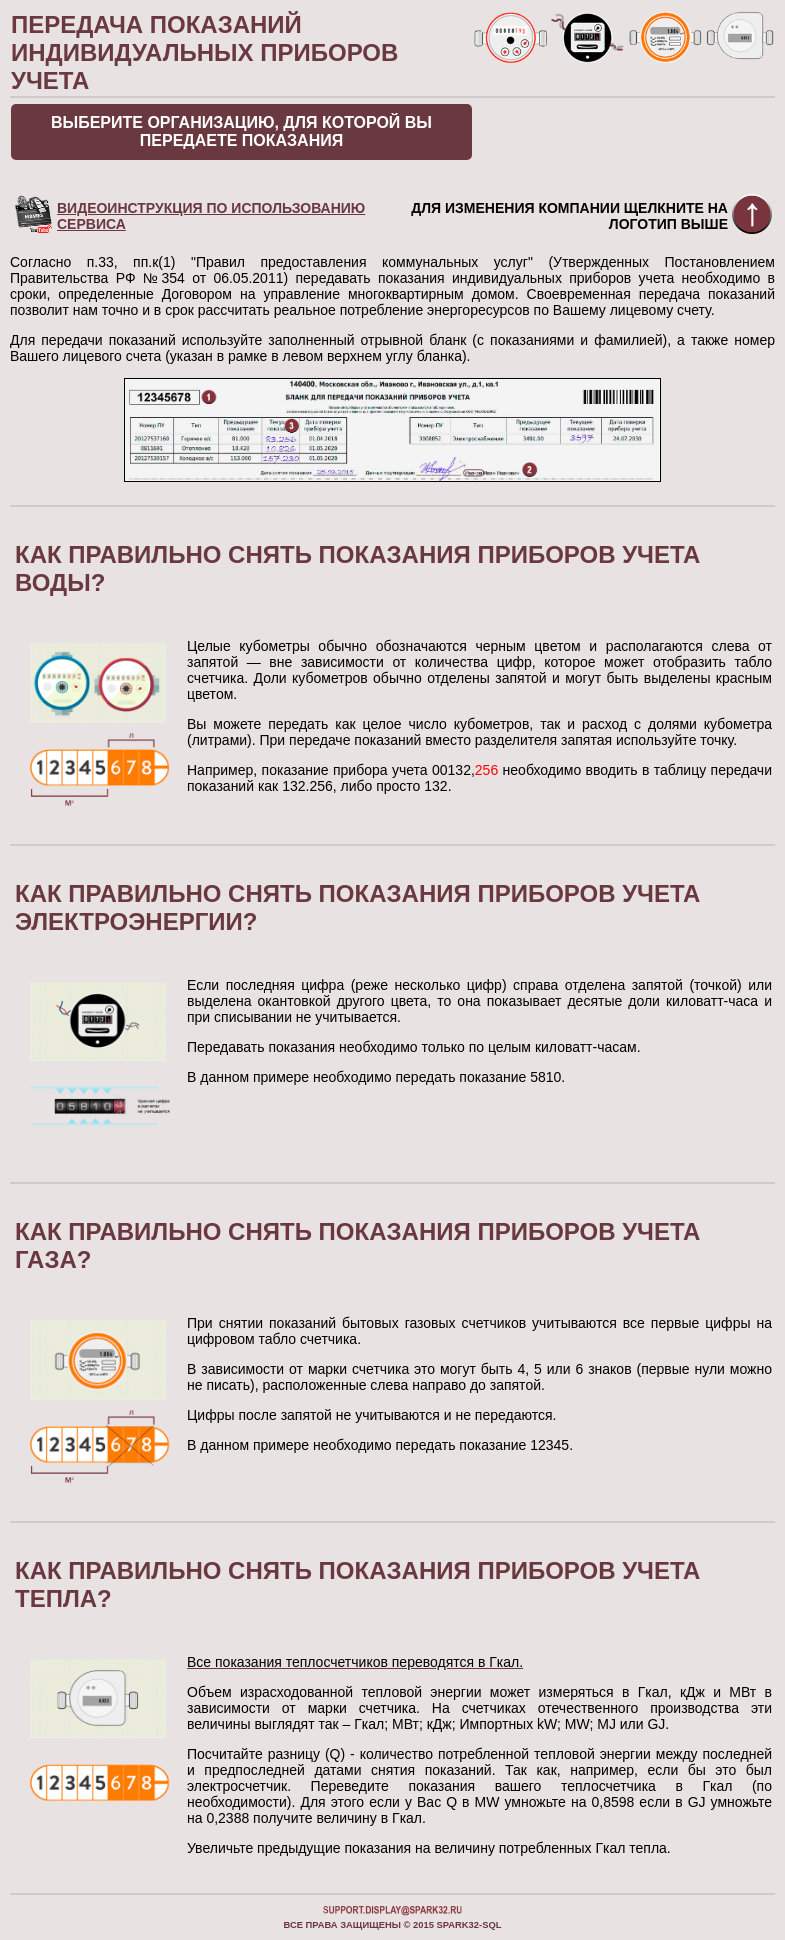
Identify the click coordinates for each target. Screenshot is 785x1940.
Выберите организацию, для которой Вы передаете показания (241, 131)
